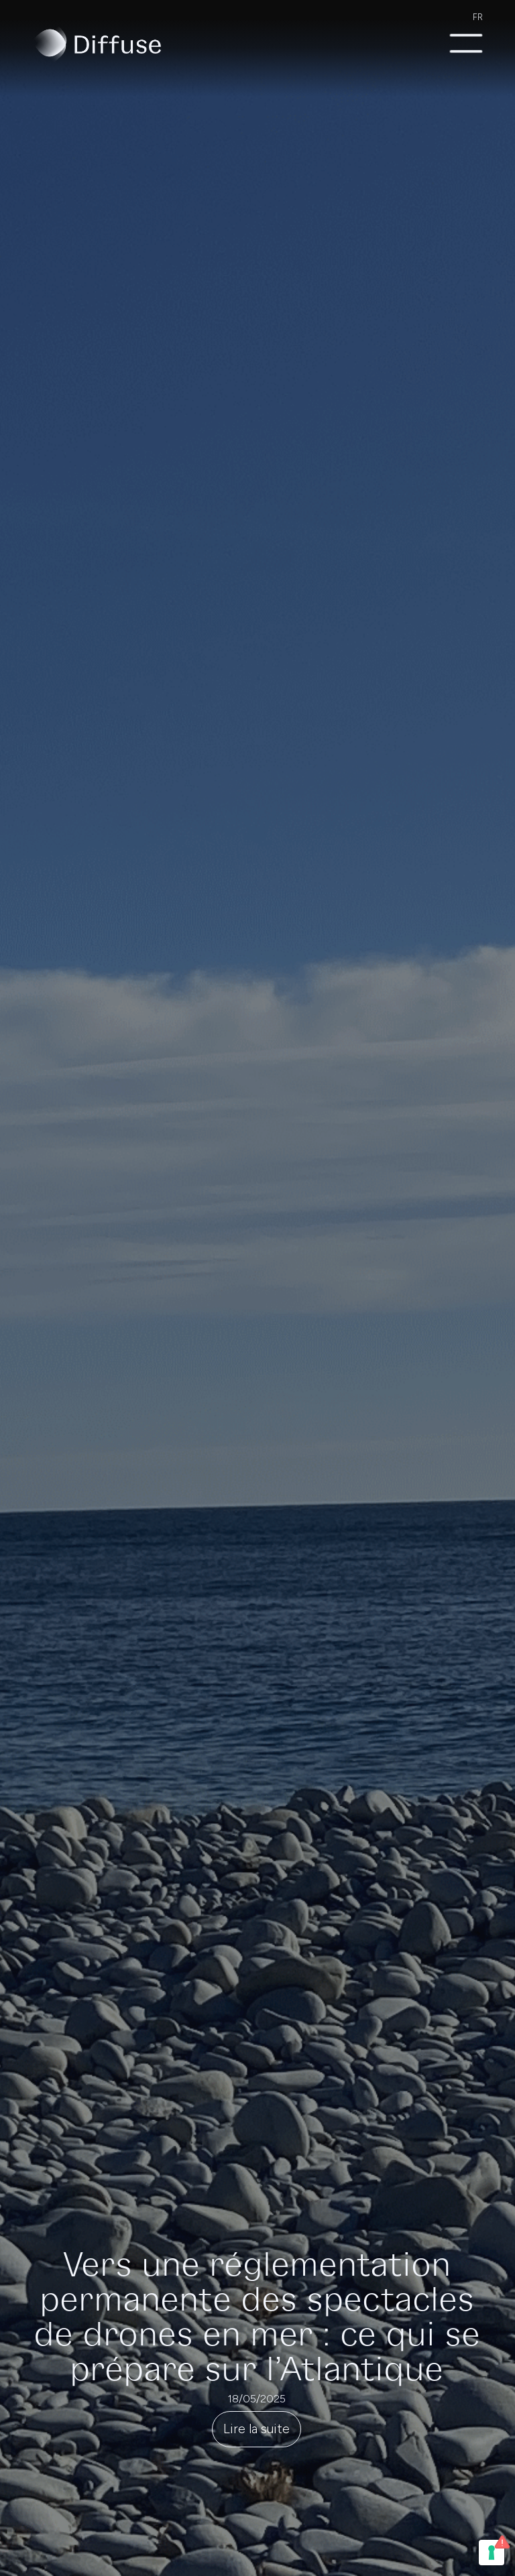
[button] (466, 44)
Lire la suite (256, 2429)
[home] (96, 44)
